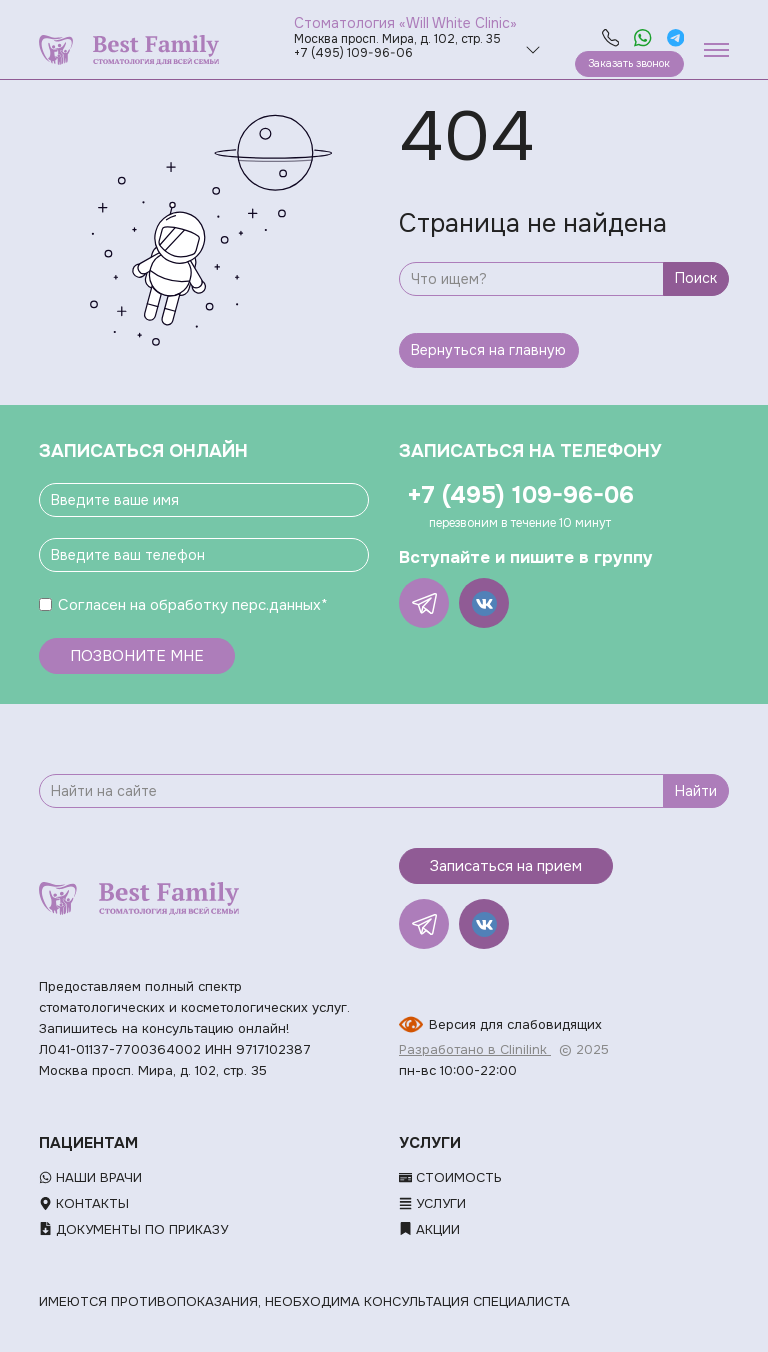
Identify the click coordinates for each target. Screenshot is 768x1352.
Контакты (84, 1203)
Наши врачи (90, 1177)
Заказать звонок (629, 63)
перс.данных (276, 605)
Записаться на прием (506, 866)
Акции (429, 1229)
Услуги (432, 1203)
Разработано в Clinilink (475, 1049)
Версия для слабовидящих (515, 1024)
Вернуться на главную (488, 350)
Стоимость (450, 1177)
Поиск (696, 278)
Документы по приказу (133, 1229)
